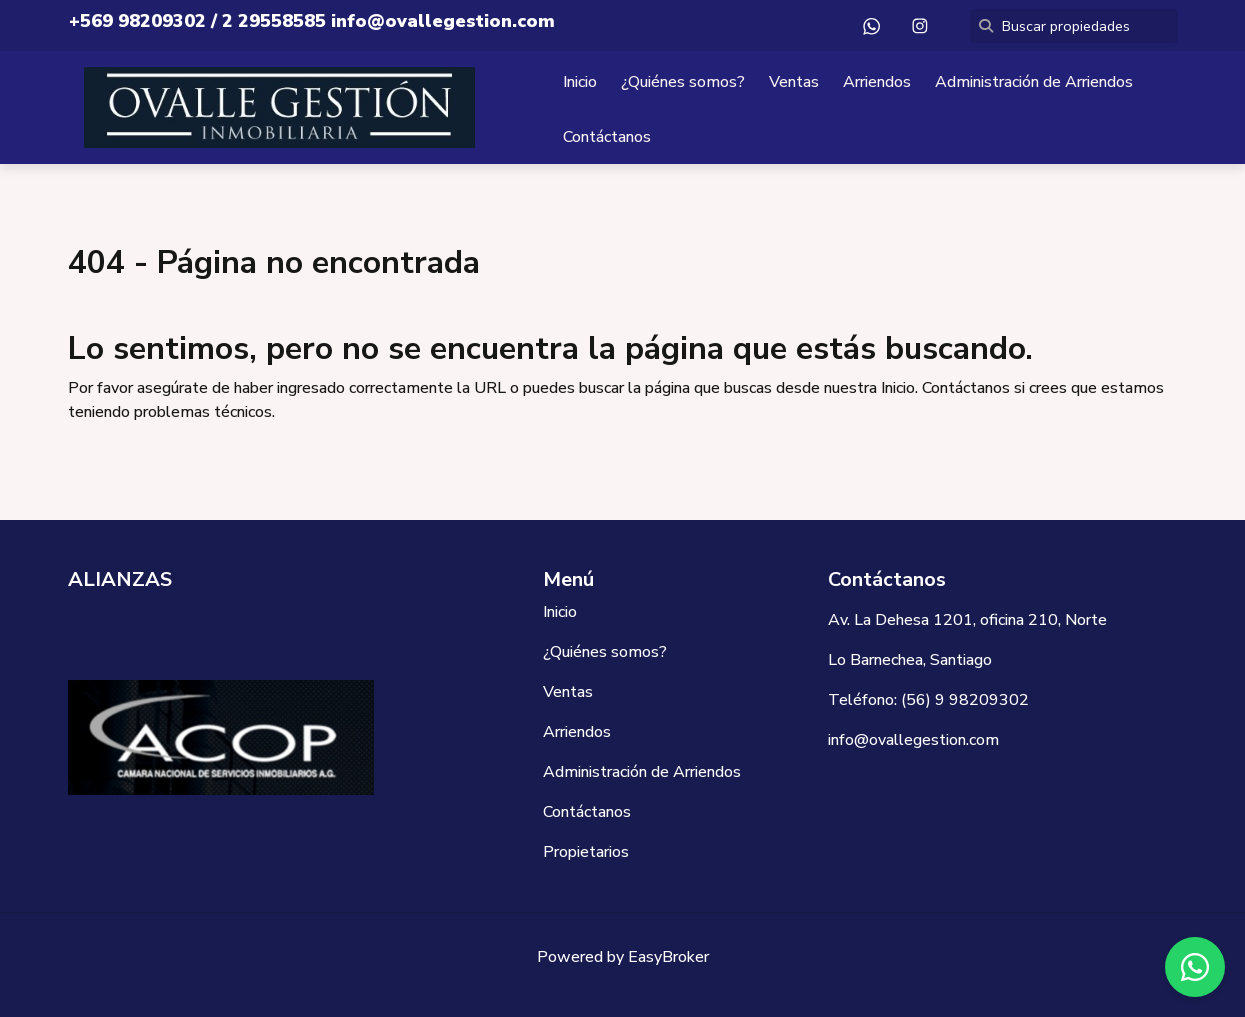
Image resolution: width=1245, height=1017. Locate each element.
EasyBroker (668, 957)
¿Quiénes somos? (683, 82)
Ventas (794, 82)
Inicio (580, 82)
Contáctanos (607, 137)
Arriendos (877, 82)
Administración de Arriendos (1034, 82)
